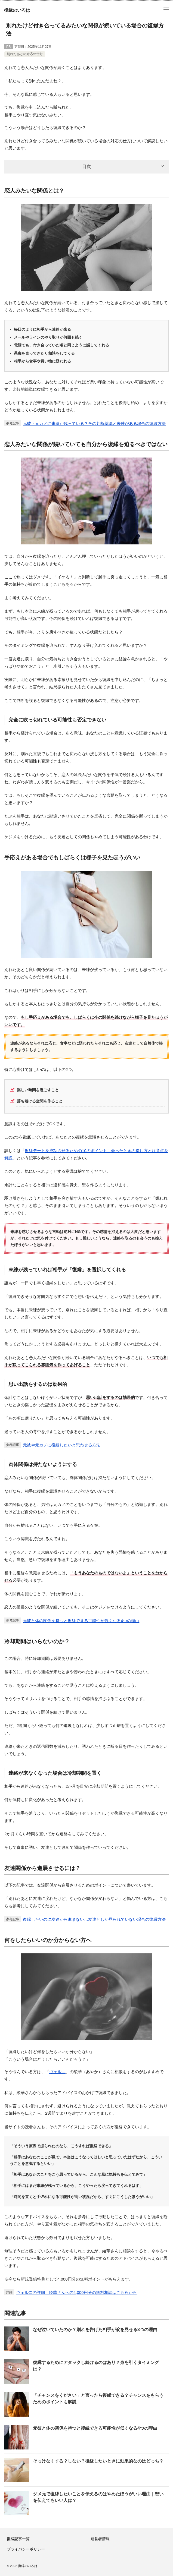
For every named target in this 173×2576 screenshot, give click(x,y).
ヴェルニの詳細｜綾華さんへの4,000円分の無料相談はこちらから (76, 2292)
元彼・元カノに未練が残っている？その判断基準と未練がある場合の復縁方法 (94, 423)
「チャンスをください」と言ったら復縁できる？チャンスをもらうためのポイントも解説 (98, 2398)
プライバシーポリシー (26, 2549)
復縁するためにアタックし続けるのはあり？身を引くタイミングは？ (96, 2365)
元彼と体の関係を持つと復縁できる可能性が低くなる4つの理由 (81, 1620)
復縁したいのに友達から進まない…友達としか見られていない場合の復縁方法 (94, 1919)
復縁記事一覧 (18, 2539)
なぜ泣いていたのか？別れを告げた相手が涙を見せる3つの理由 (95, 2329)
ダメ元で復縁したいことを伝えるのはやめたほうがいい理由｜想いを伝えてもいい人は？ (98, 2497)
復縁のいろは (17, 10)
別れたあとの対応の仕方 (25, 54)
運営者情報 (100, 2539)
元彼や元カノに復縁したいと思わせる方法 (61, 1445)
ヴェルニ (57, 2071)
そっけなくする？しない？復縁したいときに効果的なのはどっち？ (98, 2461)
